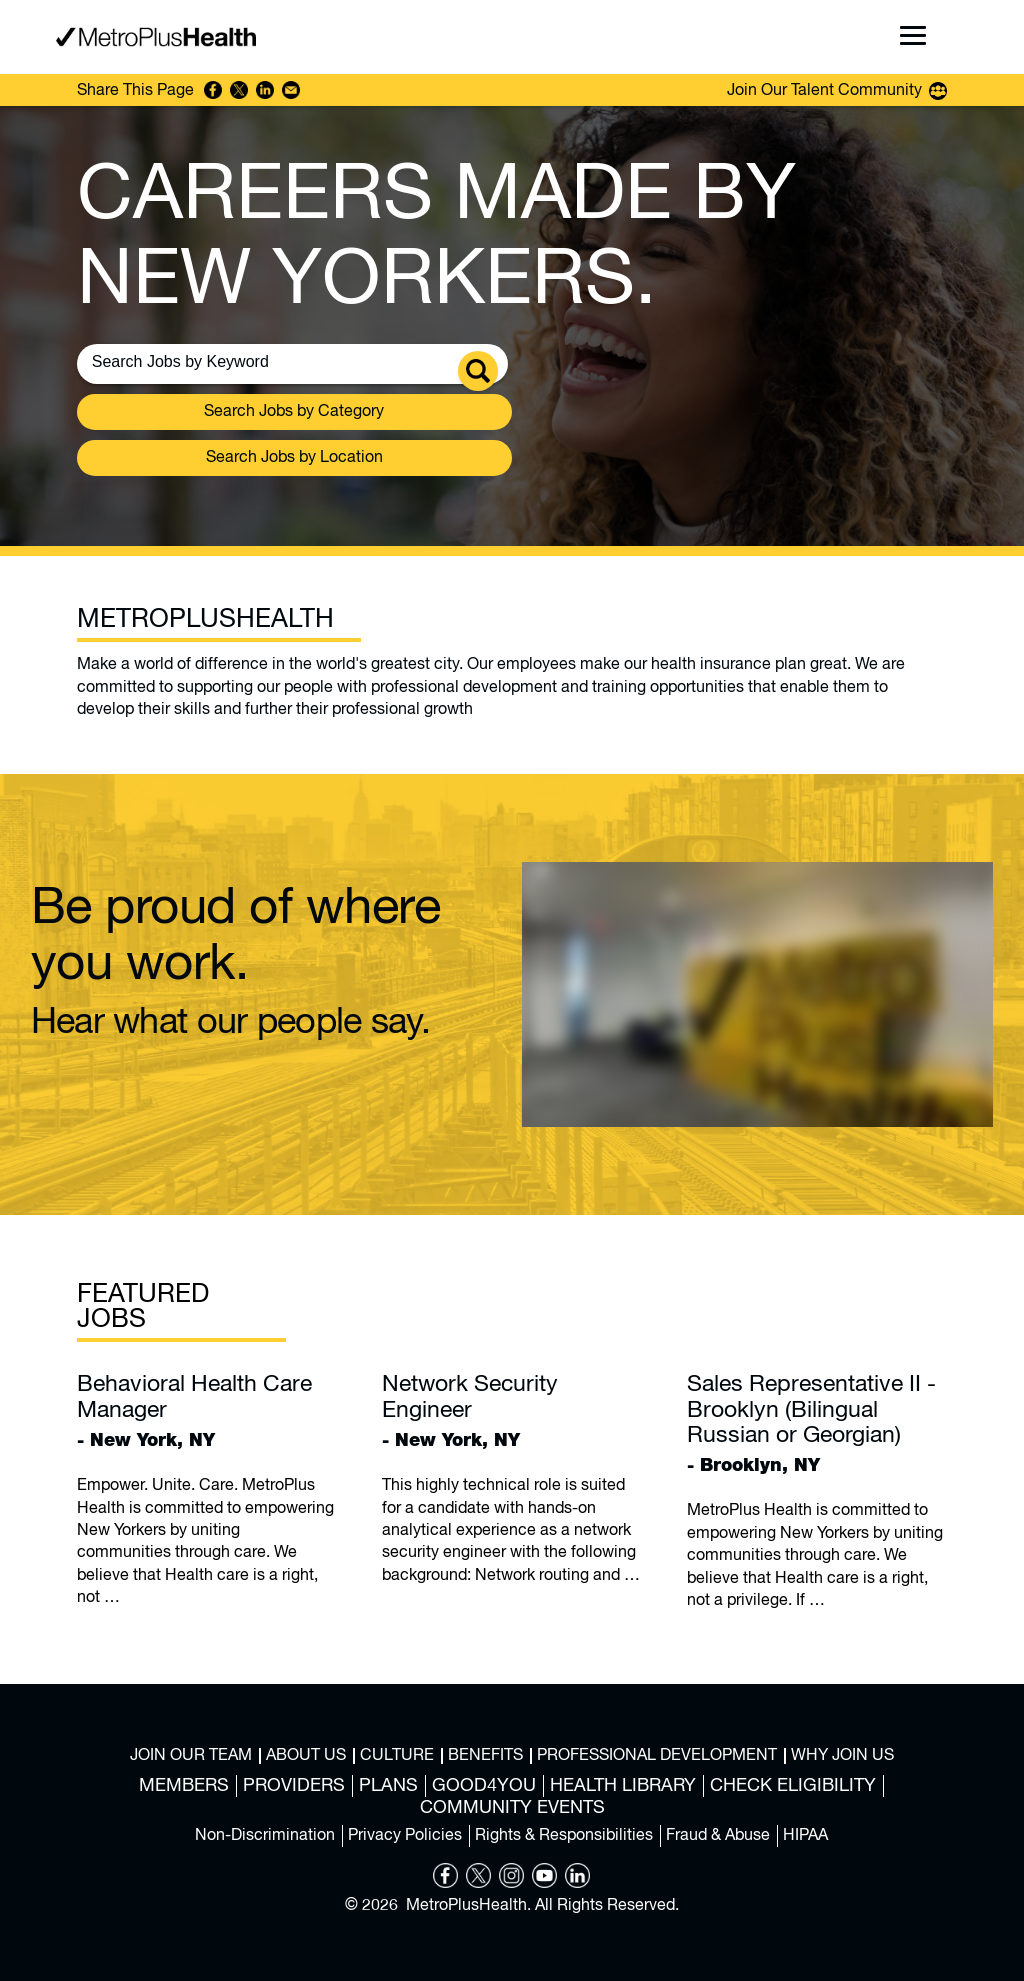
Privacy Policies (405, 1836)
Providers (294, 1786)
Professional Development (657, 1756)
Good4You (484, 1786)
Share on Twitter (239, 90)
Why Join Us (842, 1756)
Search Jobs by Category (294, 412)
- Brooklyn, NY (817, 1423)
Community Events (512, 1808)
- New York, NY (207, 1410)
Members (184, 1786)
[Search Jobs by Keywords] (252, 362)
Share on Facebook (213, 90)
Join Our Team (191, 1756)
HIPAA (805, 1836)
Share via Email (291, 90)
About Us (306, 1756)
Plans (388, 1786)
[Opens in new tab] (445, 1884)
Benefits (485, 1756)
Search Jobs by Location (294, 458)
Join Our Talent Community (824, 91)
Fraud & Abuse (718, 1836)
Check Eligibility (793, 1786)
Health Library (623, 1786)
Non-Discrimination (265, 1836)
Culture (397, 1756)
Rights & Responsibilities (564, 1836)
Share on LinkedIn (265, 90)
